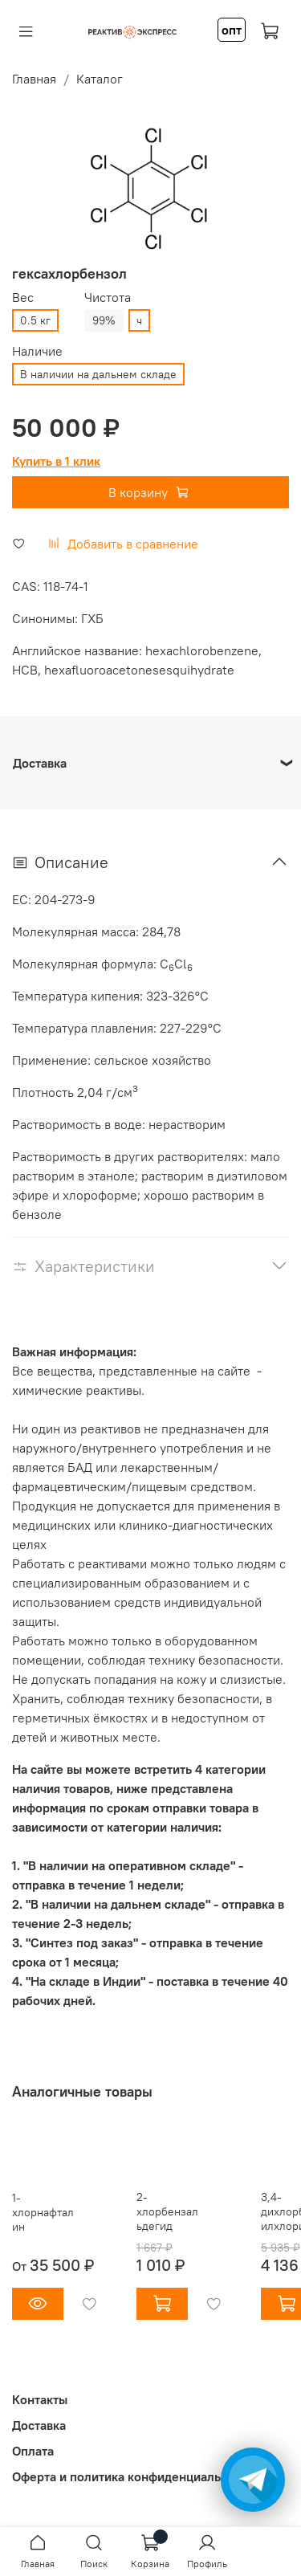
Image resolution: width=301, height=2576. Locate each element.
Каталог (99, 79)
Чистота (107, 297)
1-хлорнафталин (43, 2212)
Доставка (39, 2425)
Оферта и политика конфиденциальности (133, 2476)
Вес (23, 297)
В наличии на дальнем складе (98, 374)
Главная (34, 79)
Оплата (33, 2451)
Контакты (39, 2399)
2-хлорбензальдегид (167, 2211)
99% (104, 320)
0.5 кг (35, 320)
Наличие (37, 351)
